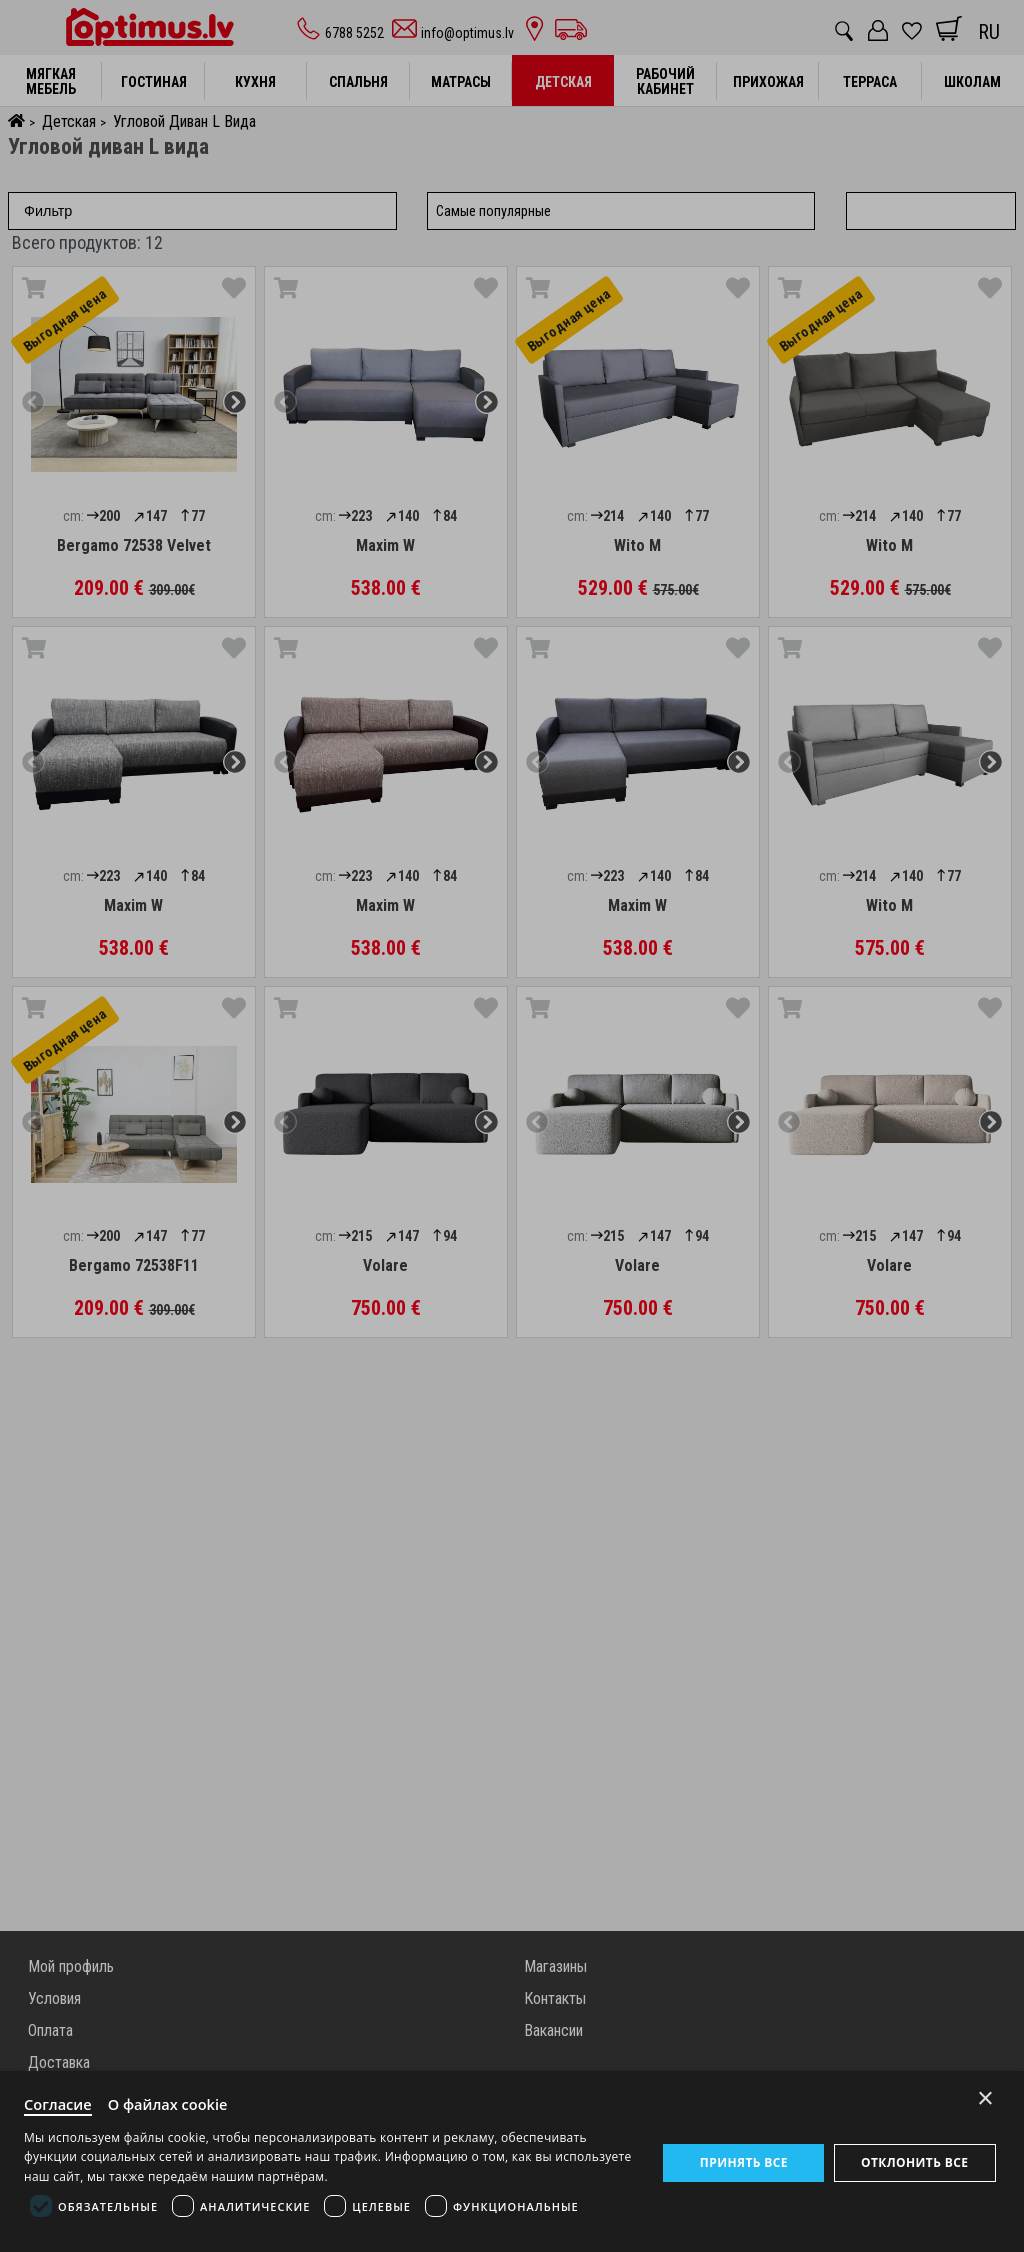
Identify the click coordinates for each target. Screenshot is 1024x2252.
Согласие (59, 2102)
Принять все (743, 2161)
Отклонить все (914, 2161)
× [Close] (985, 2095)
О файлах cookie (171, 2102)
